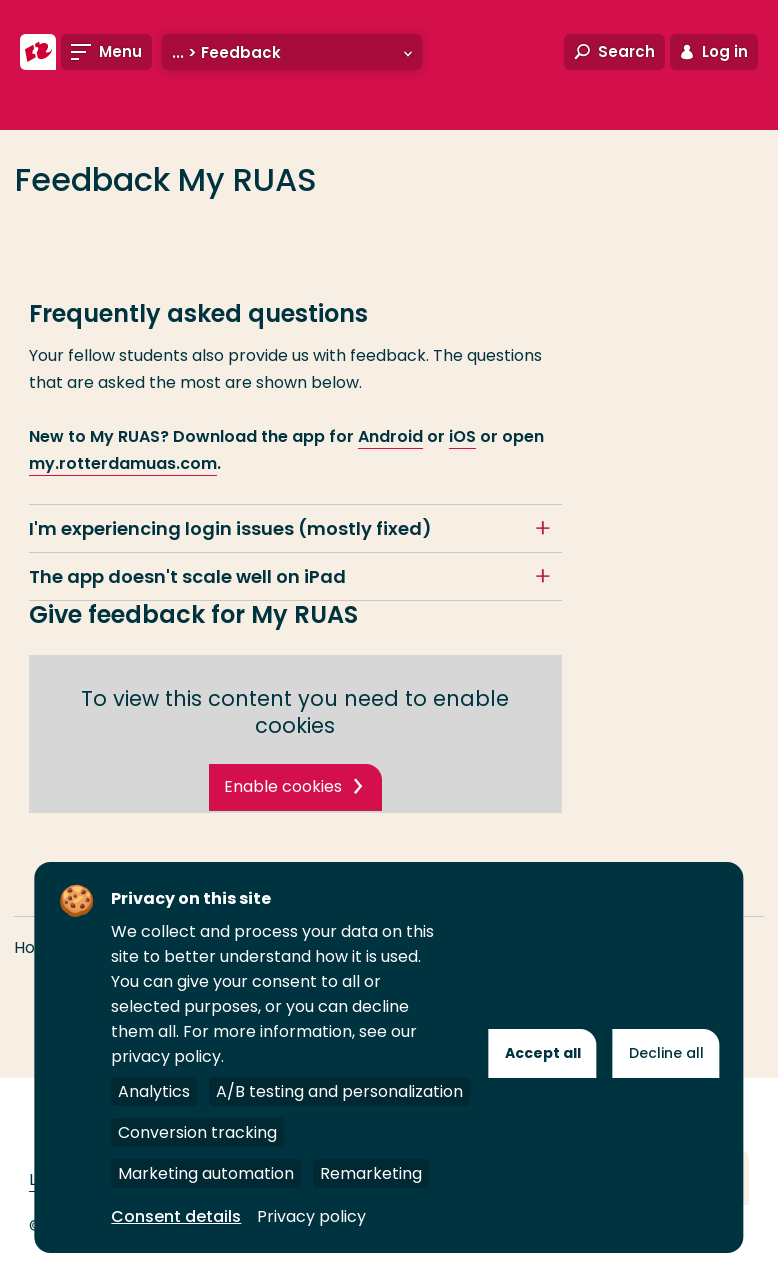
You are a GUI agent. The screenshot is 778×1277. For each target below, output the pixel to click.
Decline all (666, 1053)
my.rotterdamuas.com (123, 463)
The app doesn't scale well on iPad (187, 576)
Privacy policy (311, 1216)
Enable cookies (283, 786)
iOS (462, 436)
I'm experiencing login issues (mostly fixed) (230, 528)
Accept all (543, 1053)
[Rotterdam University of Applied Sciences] (38, 52)
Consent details (176, 1216)
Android (390, 436)
